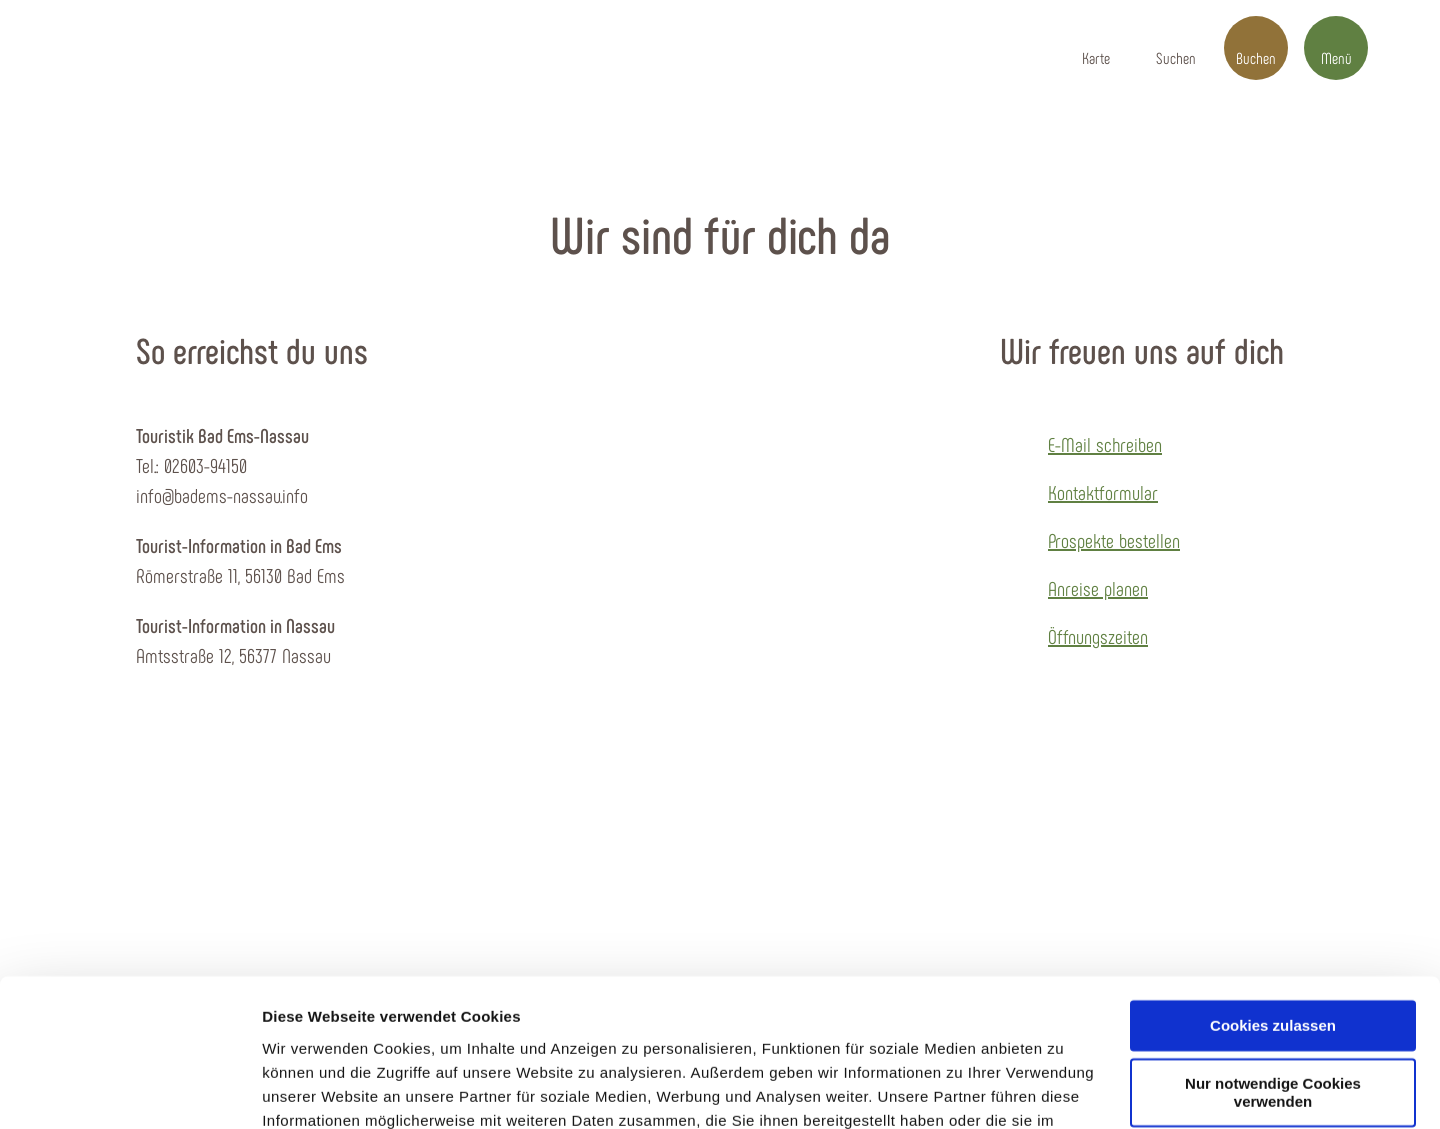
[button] (1096, 48)
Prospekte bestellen (1114, 540)
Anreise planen (1098, 588)
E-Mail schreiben (1105, 444)
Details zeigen (312, 1089)
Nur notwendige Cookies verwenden (1273, 959)
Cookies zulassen (1273, 891)
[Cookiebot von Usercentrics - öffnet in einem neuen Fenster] (129, 1090)
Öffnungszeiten (1098, 636)
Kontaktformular (1103, 492)
